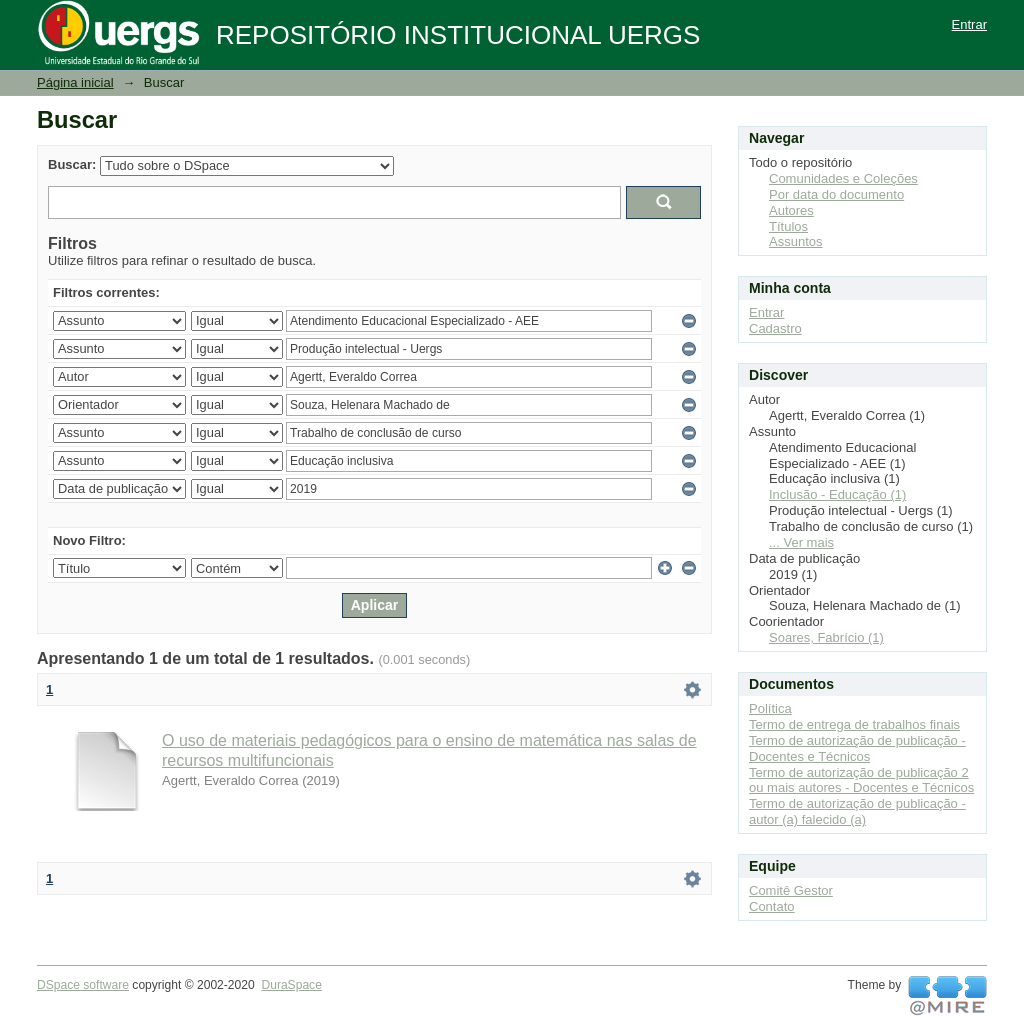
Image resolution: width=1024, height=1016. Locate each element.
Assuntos (795, 241)
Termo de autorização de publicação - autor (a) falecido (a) (857, 811)
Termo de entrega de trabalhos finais (854, 724)
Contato (772, 906)
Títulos (788, 226)
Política (770, 708)
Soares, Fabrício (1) (826, 637)
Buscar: (72, 164)
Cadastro (775, 328)
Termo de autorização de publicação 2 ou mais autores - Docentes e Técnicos (861, 780)
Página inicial (75, 82)
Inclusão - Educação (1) (837, 494)
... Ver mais (801, 542)
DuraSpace (291, 985)
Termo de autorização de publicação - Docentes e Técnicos (857, 748)
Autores (791, 210)
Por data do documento (836, 194)
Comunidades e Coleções (843, 178)
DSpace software (83, 985)
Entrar (969, 24)
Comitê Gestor (791, 890)
